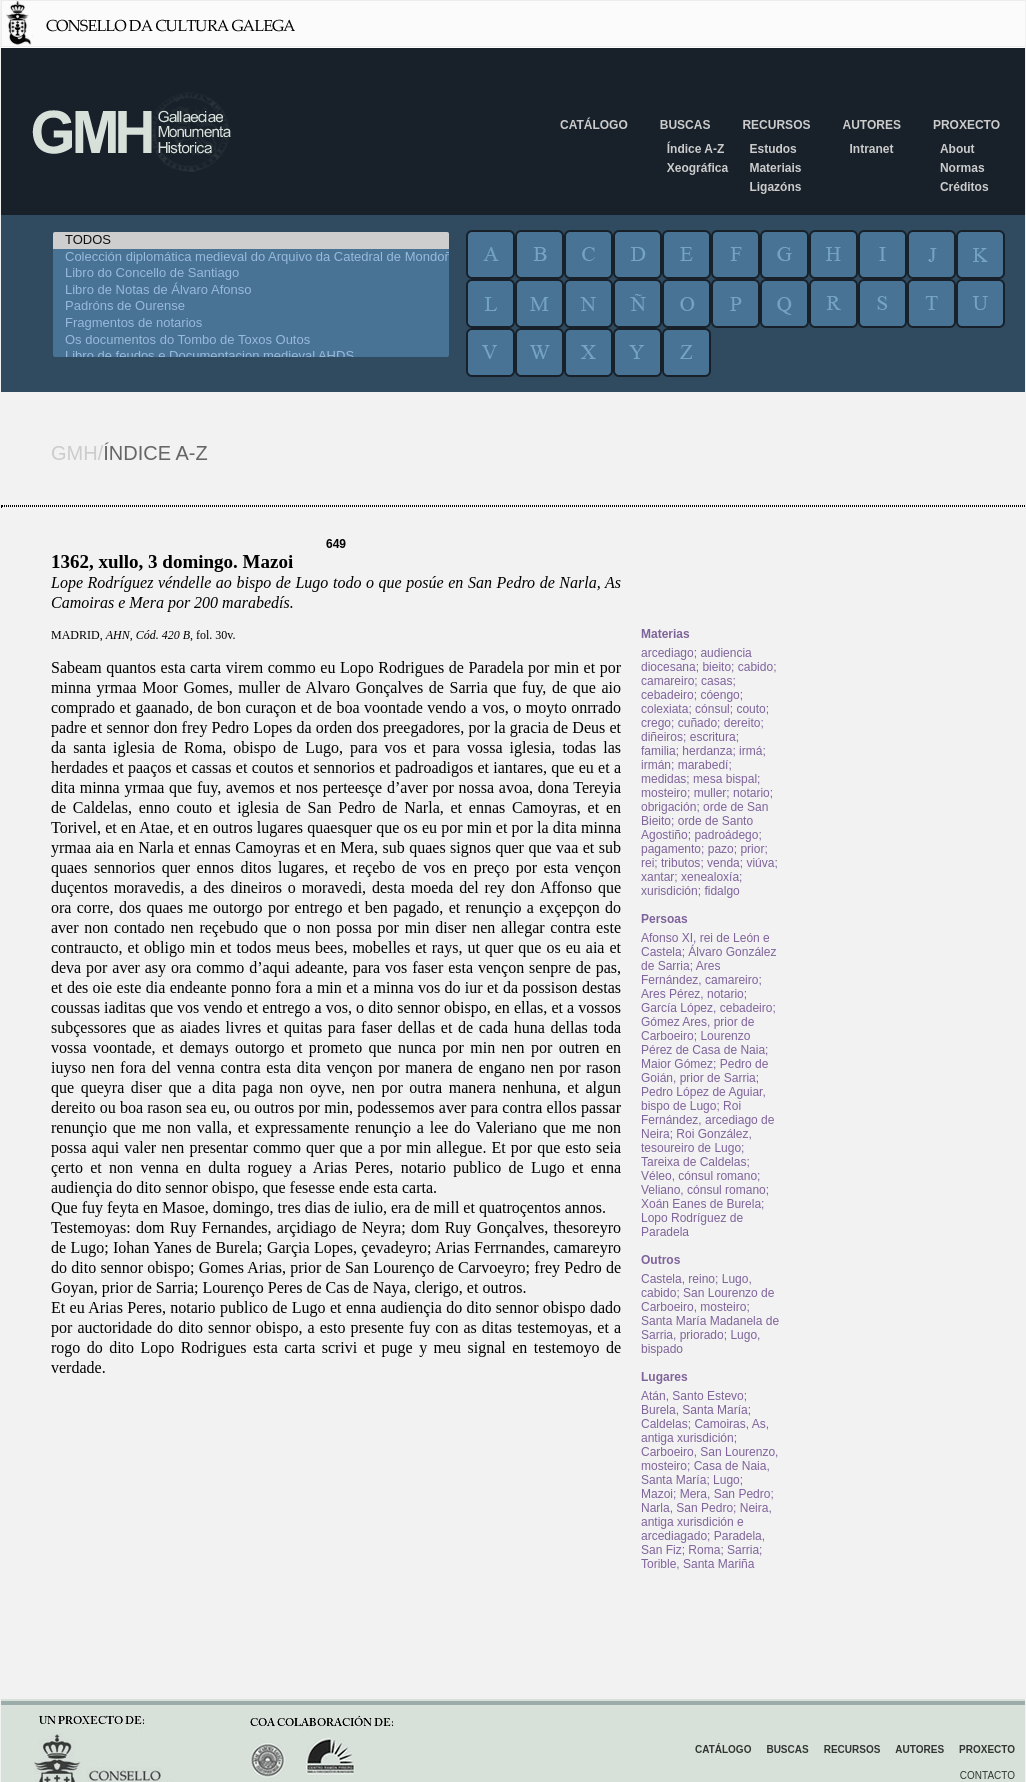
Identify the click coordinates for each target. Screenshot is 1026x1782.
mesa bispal (725, 779)
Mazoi (657, 1494)
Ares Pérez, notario (692, 994)
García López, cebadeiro (706, 1008)
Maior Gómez (677, 1064)
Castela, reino (678, 1279)
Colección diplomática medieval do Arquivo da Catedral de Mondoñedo (251, 257)
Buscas (685, 125)
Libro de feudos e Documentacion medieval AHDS (251, 356)
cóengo (719, 695)
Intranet (871, 149)
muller (710, 793)
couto (750, 709)
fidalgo (721, 891)
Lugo (726, 1480)
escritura (713, 737)
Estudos (772, 149)
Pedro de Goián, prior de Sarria (704, 1071)
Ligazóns (775, 187)
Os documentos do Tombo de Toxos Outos (251, 340)
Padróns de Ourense (251, 306)
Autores (871, 125)
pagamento (671, 849)
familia (658, 751)
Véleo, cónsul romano (699, 1176)
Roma (704, 1550)
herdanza (707, 751)
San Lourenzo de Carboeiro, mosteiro (707, 1300)
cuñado (697, 723)
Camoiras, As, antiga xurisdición (705, 1431)
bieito (716, 667)
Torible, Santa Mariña (697, 1564)
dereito (742, 723)
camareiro (667, 681)
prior (752, 849)
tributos (680, 863)
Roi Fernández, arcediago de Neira (707, 1120)
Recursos (776, 125)
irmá (750, 751)
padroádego (726, 835)
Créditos (964, 187)
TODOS (251, 240)
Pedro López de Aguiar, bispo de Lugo (703, 1099)
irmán (656, 765)
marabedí (703, 765)
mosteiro (664, 793)
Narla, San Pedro (687, 1508)
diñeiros (662, 737)
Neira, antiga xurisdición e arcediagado (706, 1522)
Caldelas (664, 1424)
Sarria (743, 1550)
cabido (755, 667)
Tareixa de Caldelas (693, 1162)
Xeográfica (697, 168)
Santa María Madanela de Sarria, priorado (710, 1328)
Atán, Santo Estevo (692, 1396)
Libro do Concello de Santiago (251, 273)
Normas (962, 168)
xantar (657, 877)
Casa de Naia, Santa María (705, 1473)
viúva (760, 863)
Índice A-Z (696, 149)
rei (647, 863)
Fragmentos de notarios (251, 323)
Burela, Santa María (694, 1410)
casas (716, 681)
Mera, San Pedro (725, 1494)
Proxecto (966, 125)
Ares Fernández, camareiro (699, 973)
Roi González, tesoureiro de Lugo (696, 1141)
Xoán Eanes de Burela (701, 1204)
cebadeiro (667, 695)
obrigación (668, 807)
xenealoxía (710, 877)
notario (751, 793)
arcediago (667, 653)
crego (656, 723)
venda (723, 863)
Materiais (775, 168)
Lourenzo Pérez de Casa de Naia (703, 1043)
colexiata (664, 709)
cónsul (712, 709)
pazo (721, 849)
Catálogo (594, 125)
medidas (663, 779)
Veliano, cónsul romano (703, 1190)
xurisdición (669, 891)
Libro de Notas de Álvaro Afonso (251, 290)
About (957, 149)
